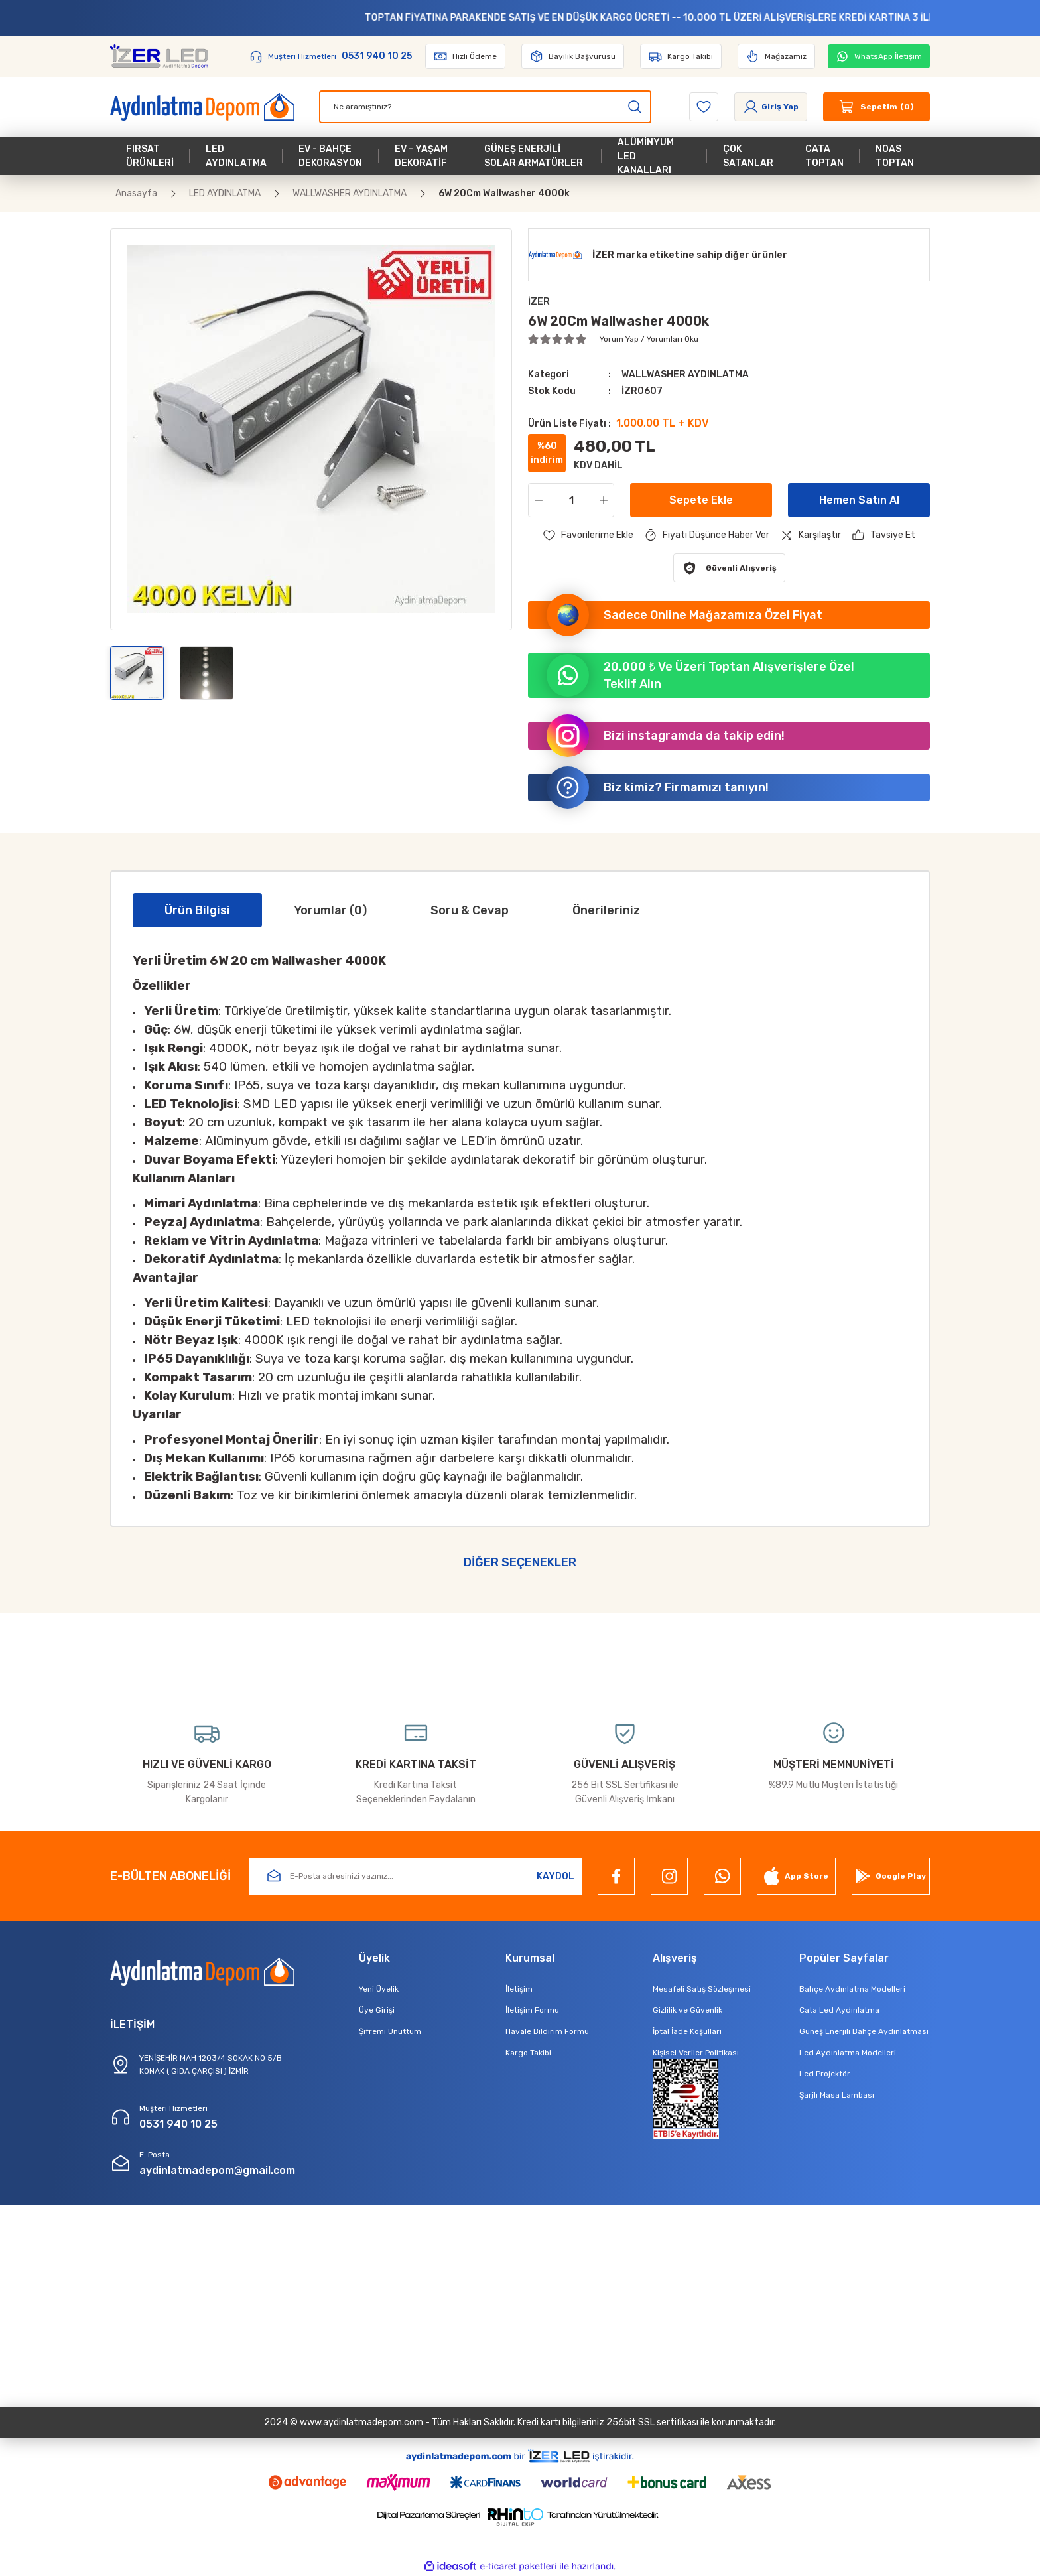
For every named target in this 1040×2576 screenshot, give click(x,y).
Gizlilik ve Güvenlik (687, 2010)
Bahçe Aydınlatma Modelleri (852, 1989)
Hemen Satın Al (859, 500)
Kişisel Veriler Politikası (696, 2052)
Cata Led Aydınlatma (839, 2010)
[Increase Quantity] (606, 500)
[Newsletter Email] (415, 1876)
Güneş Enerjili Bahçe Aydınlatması (864, 2031)
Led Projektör (824, 2073)
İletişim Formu (532, 2010)
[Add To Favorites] (588, 535)
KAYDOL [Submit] (555, 1876)
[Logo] (159, 56)
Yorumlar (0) (330, 910)
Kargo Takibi (528, 2052)
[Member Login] (770, 106)
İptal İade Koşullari (687, 2031)
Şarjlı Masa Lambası (836, 2095)
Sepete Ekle (701, 500)
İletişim (519, 1989)
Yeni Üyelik (379, 1989)
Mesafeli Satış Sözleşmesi (702, 1989)
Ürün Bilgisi (197, 910)
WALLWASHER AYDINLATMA (685, 374)
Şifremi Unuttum (390, 2031)
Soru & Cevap (469, 910)
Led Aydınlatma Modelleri (847, 2052)
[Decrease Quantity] (536, 500)
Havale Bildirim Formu (547, 2031)
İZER (539, 301)
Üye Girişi (377, 2010)
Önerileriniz (606, 910)
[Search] (485, 106)
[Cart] (876, 106)
